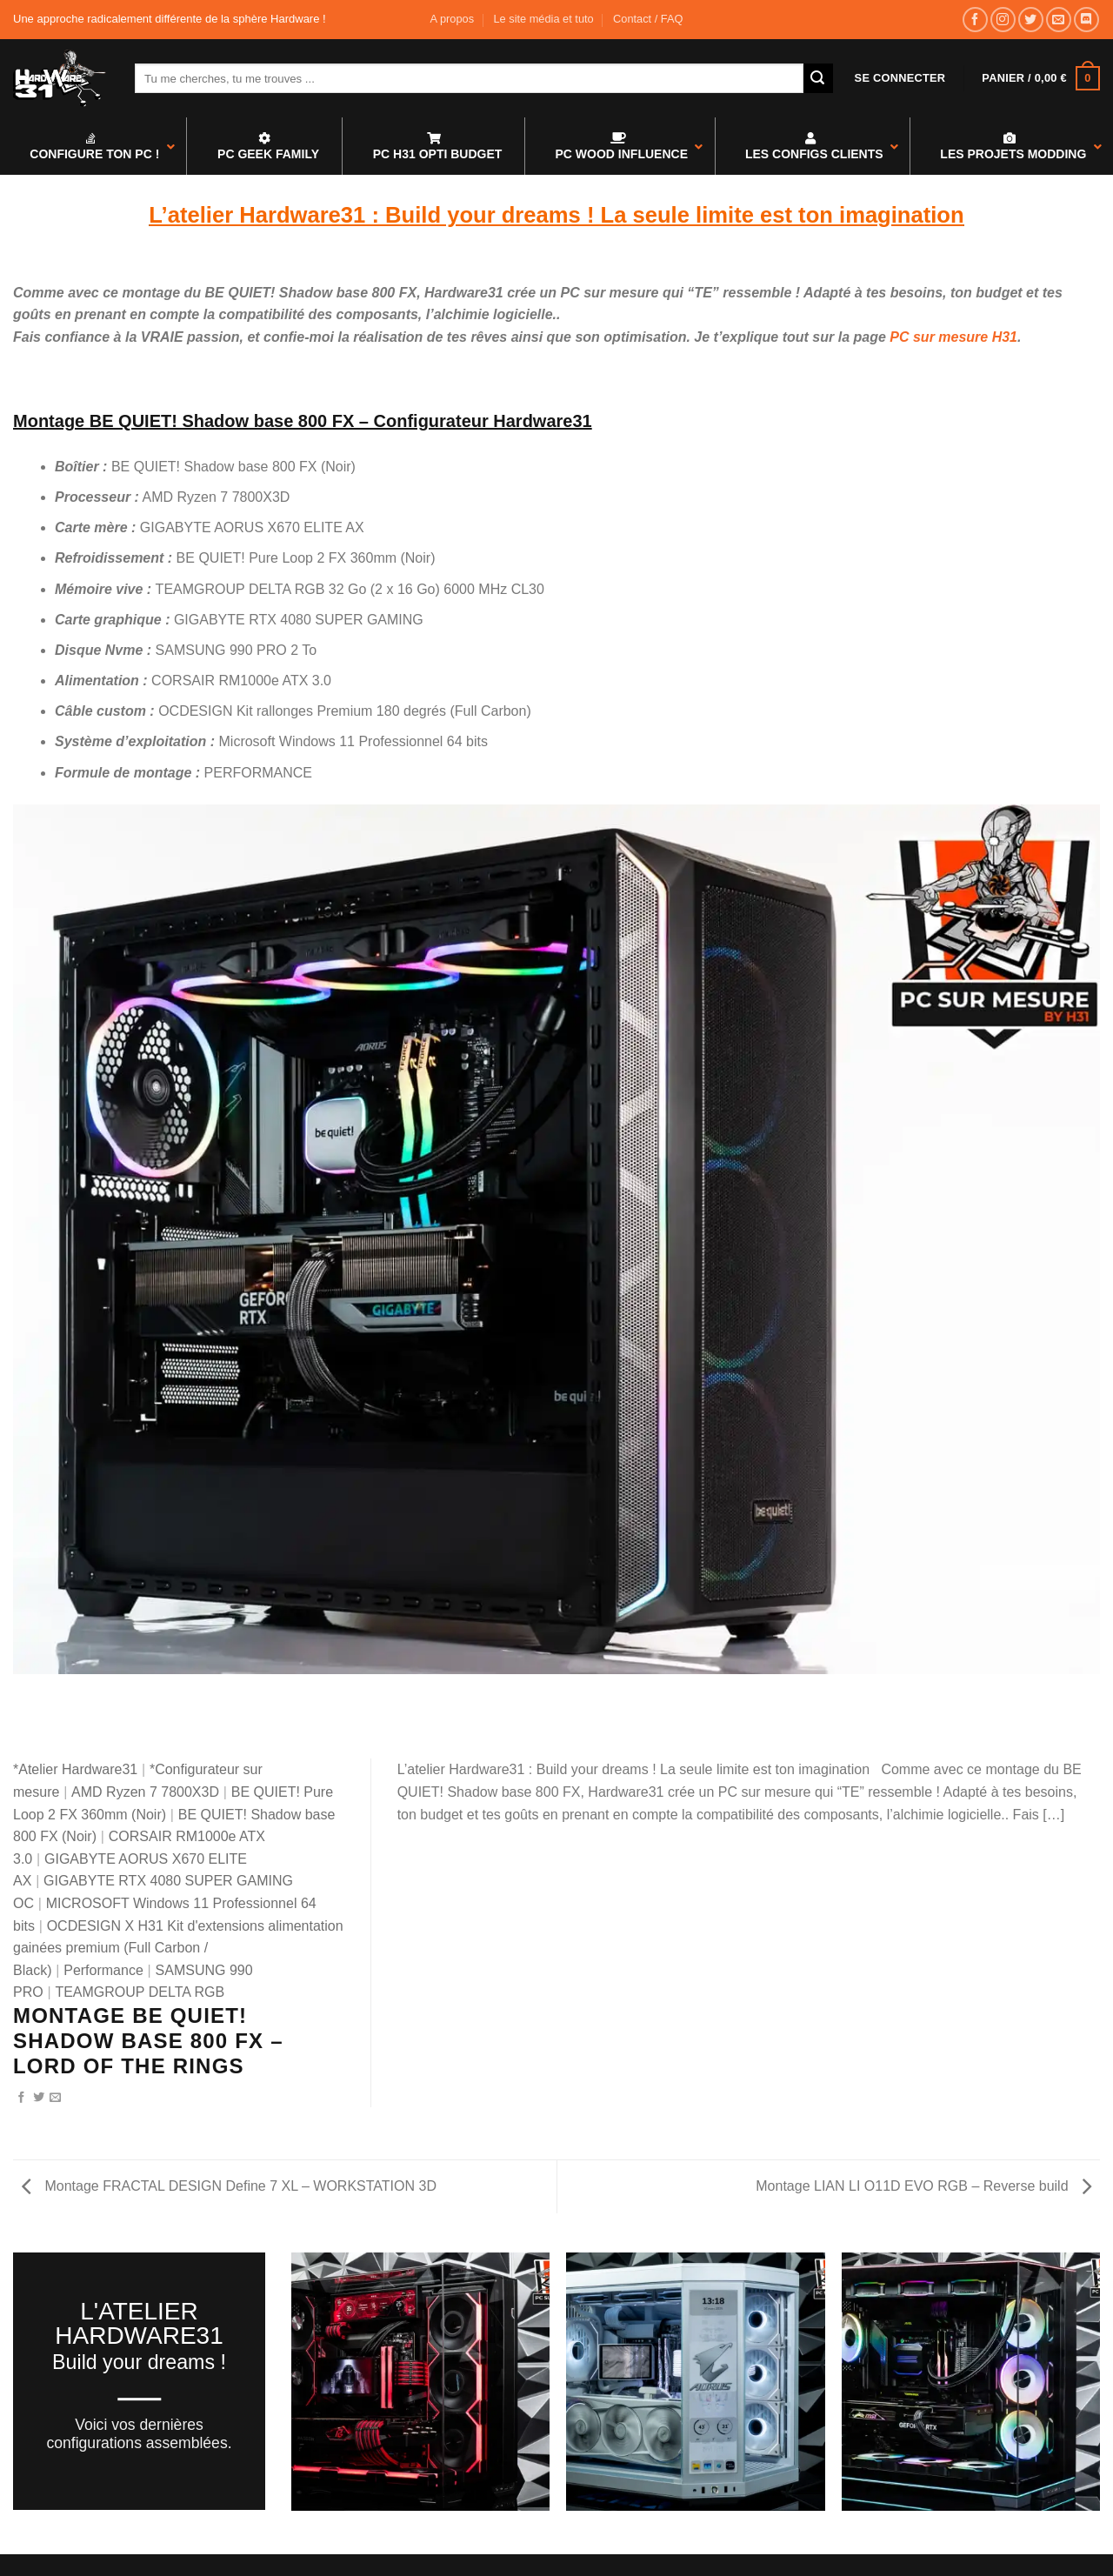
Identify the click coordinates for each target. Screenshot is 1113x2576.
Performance (103, 1970)
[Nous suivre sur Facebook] (975, 19)
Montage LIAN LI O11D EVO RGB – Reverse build (923, 2186)
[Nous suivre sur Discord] (1086, 19)
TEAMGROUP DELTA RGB (139, 1992)
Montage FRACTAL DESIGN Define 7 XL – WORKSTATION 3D (229, 2186)
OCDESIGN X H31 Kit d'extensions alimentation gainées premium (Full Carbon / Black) (178, 1948)
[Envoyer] (818, 78)
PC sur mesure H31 (953, 337)
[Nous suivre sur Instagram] (1003, 19)
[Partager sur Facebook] (21, 2098)
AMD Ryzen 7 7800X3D (145, 1792)
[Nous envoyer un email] (1058, 19)
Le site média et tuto (543, 18)
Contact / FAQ (648, 18)
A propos (452, 18)
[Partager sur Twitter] (38, 2098)
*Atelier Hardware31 (75, 1769)
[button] (900, 78)
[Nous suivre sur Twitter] (1030, 19)
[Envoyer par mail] (55, 2098)
